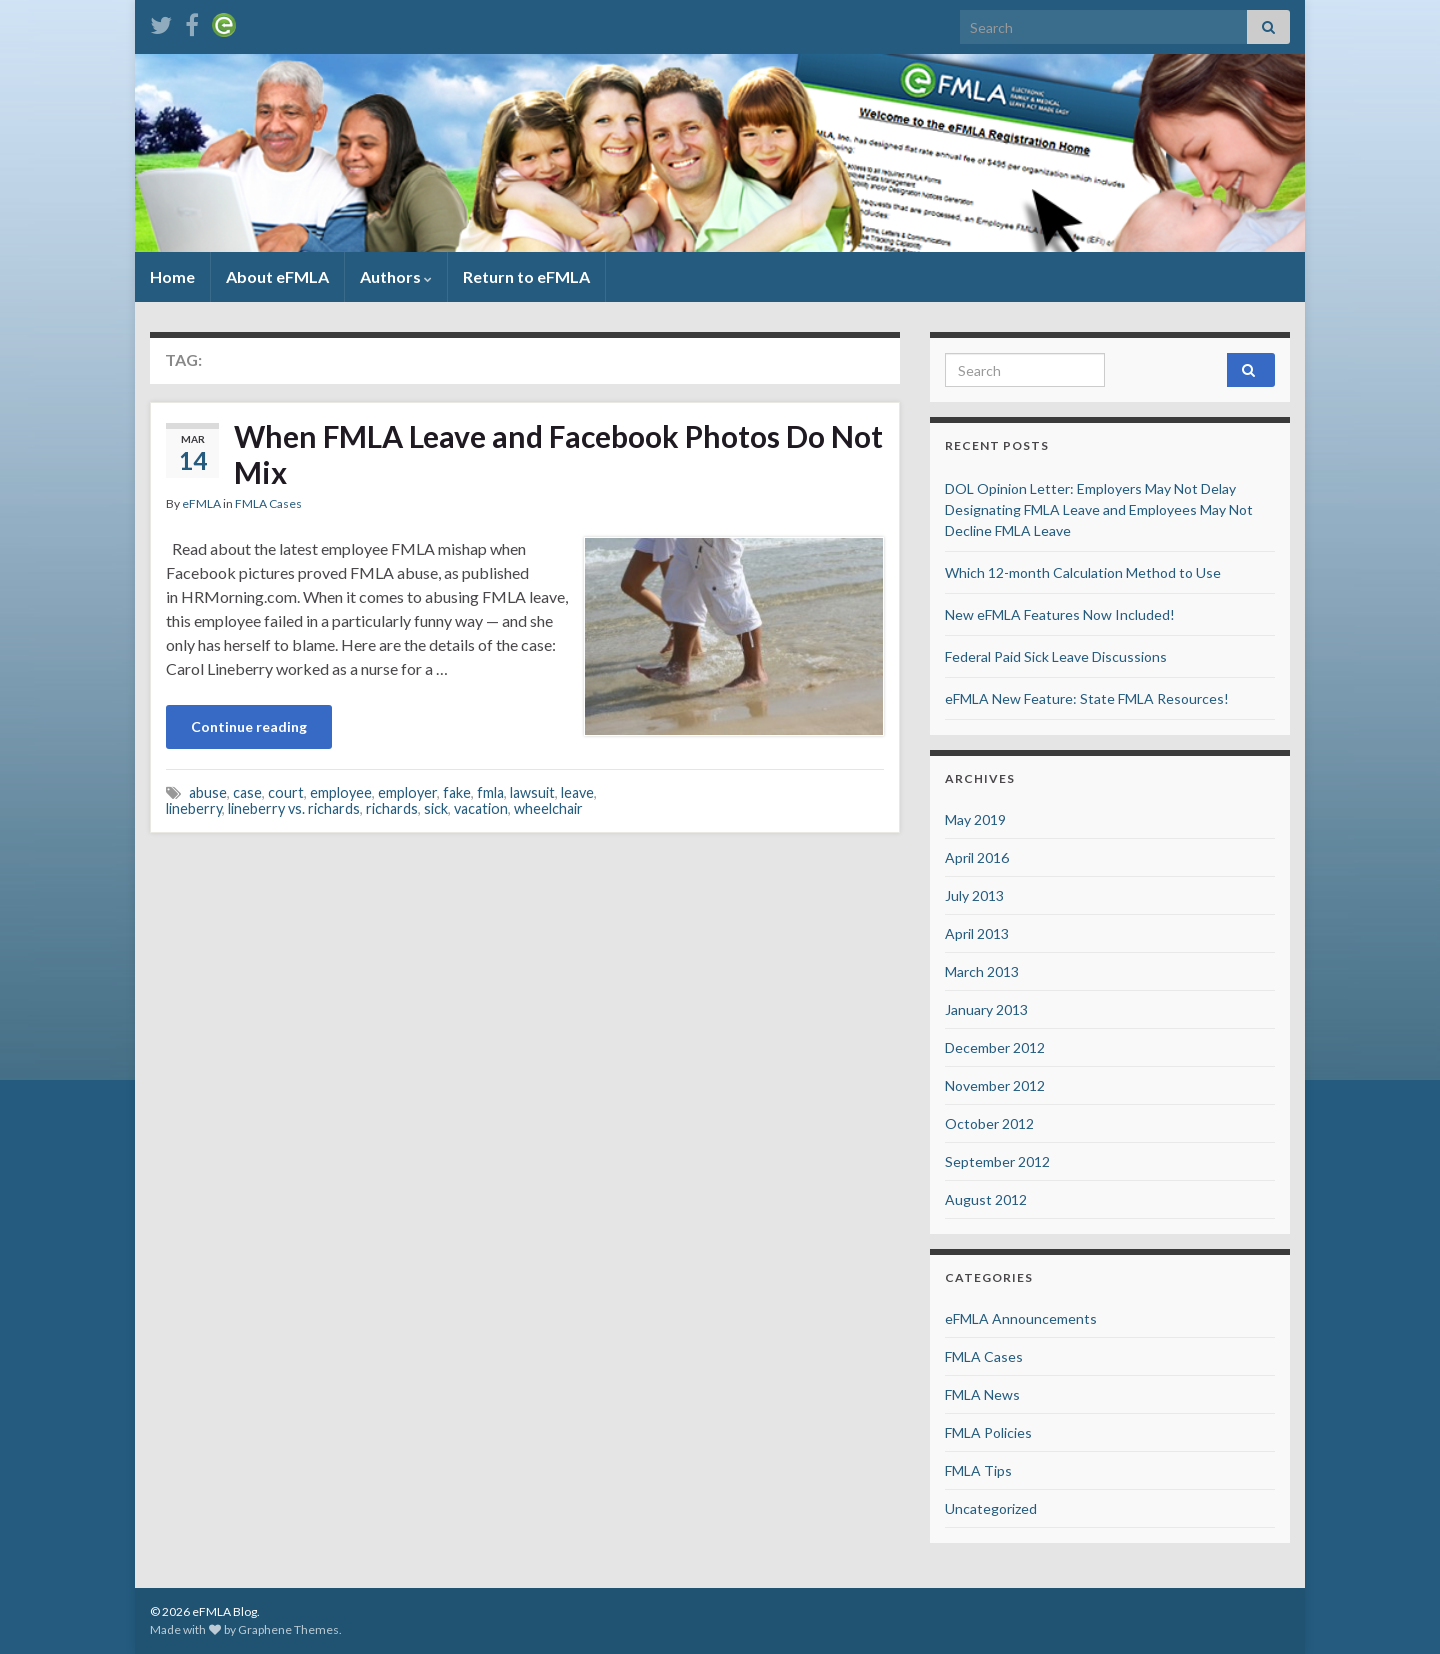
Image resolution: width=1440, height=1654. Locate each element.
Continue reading (249, 726)
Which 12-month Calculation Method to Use (1083, 572)
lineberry (194, 808)
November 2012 (995, 1085)
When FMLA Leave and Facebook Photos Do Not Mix (558, 454)
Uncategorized (991, 1508)
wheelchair (548, 808)
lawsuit (532, 792)
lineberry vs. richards (294, 808)
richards (392, 808)
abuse (208, 792)
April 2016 (977, 857)
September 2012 (997, 1161)
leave (577, 792)
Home (172, 276)
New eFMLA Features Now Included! (1060, 614)
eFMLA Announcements (1021, 1318)
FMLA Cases (268, 503)
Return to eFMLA (526, 276)
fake (457, 792)
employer (407, 792)
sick (436, 808)
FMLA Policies (988, 1432)
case (247, 792)
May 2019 (975, 819)
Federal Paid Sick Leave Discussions (1056, 656)
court (286, 792)
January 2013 (986, 1009)
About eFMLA (277, 276)
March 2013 (982, 971)
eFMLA (201, 503)
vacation (481, 808)
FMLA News (982, 1394)
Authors (396, 276)
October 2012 (989, 1123)
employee (341, 792)
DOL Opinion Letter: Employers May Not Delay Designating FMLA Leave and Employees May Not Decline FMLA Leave (1099, 509)
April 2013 (977, 933)
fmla (490, 792)
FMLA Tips (978, 1470)
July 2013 (974, 895)
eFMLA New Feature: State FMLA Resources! (1087, 698)
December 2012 (995, 1047)
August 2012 (986, 1199)
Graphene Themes (288, 1629)
